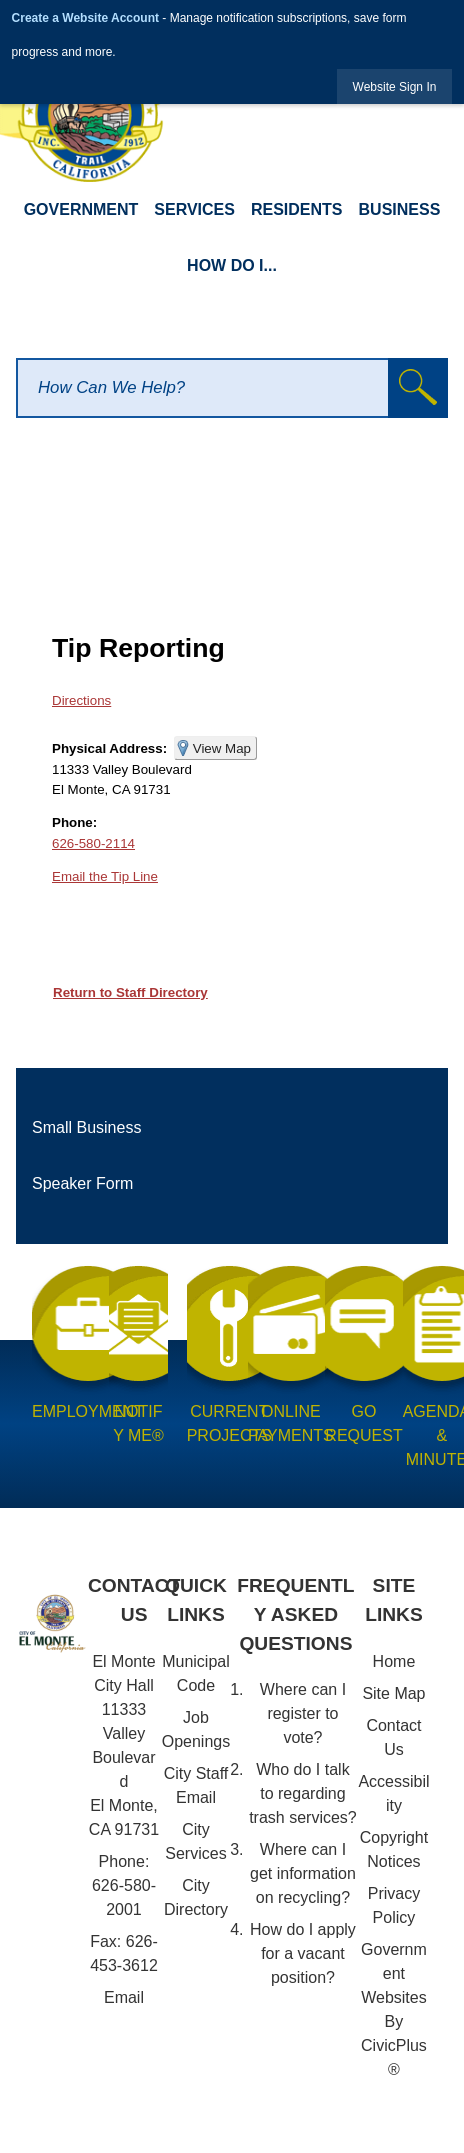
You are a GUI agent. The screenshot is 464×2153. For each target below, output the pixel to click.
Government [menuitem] (81, 209)
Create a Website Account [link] (85, 18)
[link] (395, 86)
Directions (81, 700)
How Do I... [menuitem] (232, 265)
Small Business (86, 1127)
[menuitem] (232, 1128)
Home (394, 1661)
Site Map (393, 1693)
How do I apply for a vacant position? (303, 1953)
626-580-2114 (93, 843)
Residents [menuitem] (297, 209)
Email (124, 1997)
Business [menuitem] (400, 209)
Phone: (74, 822)
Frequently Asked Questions (295, 1614)
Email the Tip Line (105, 876)
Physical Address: (109, 748)
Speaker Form (82, 1183)
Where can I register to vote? (303, 1713)
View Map (222, 748)
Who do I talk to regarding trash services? (303, 1793)
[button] (418, 388)
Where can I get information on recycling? (303, 1873)
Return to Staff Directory (130, 992)
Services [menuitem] (194, 209)
